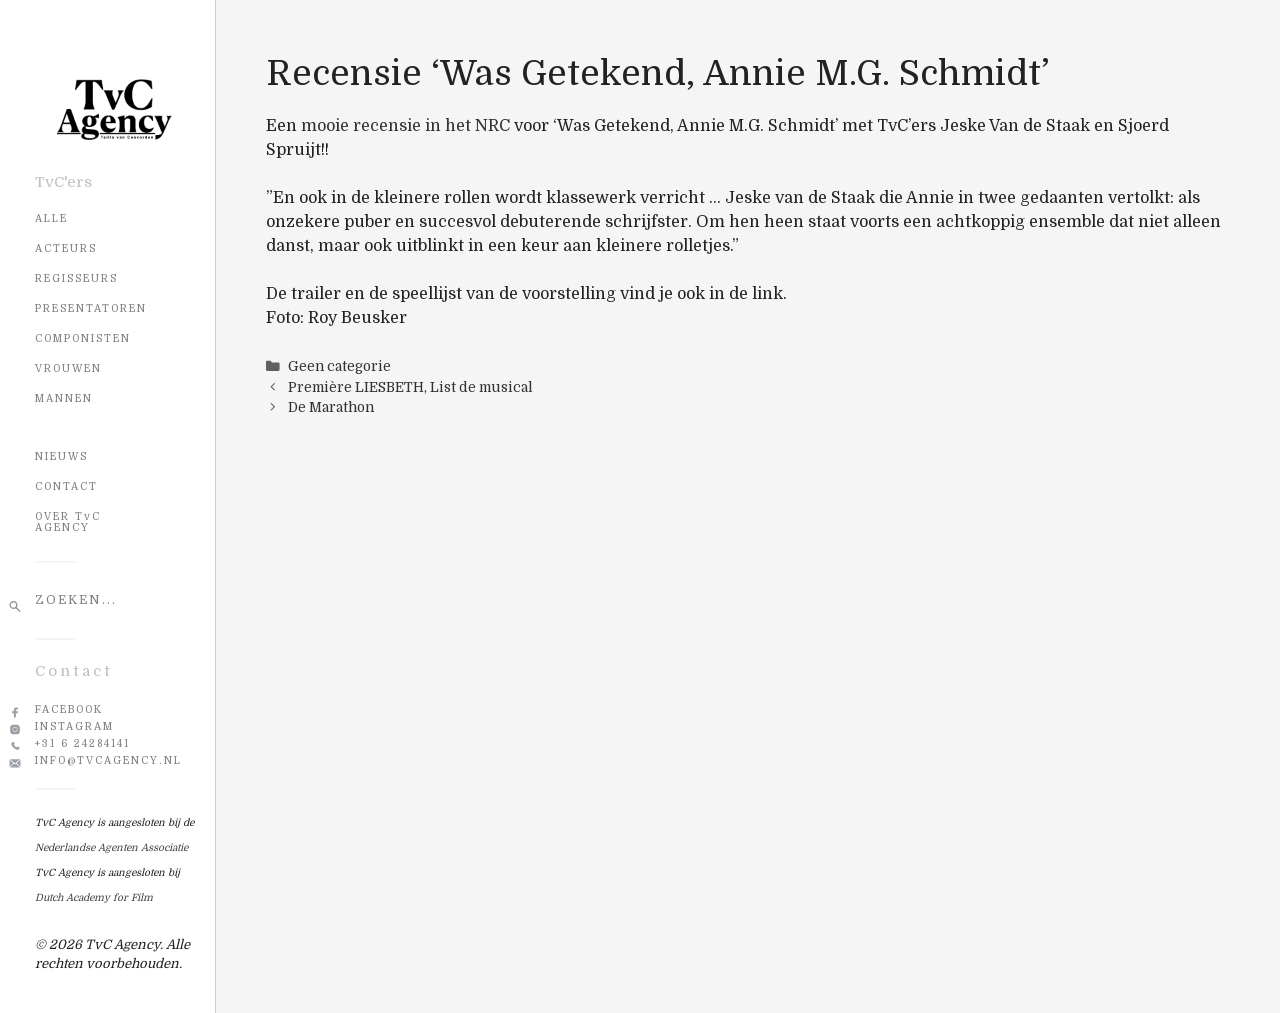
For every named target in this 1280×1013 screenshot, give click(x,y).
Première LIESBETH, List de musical (410, 387)
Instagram (74, 726)
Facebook (69, 709)
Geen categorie (339, 366)
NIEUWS (61, 456)
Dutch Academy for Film (94, 897)
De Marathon (331, 407)
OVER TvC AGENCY (68, 522)
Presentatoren (91, 308)
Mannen (64, 398)
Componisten (83, 338)
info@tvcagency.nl (108, 760)
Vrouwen (68, 368)
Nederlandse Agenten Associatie (111, 847)
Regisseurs (76, 278)
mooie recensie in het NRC (405, 126)
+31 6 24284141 (82, 743)
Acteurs (66, 248)
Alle (51, 218)
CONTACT (66, 486)
